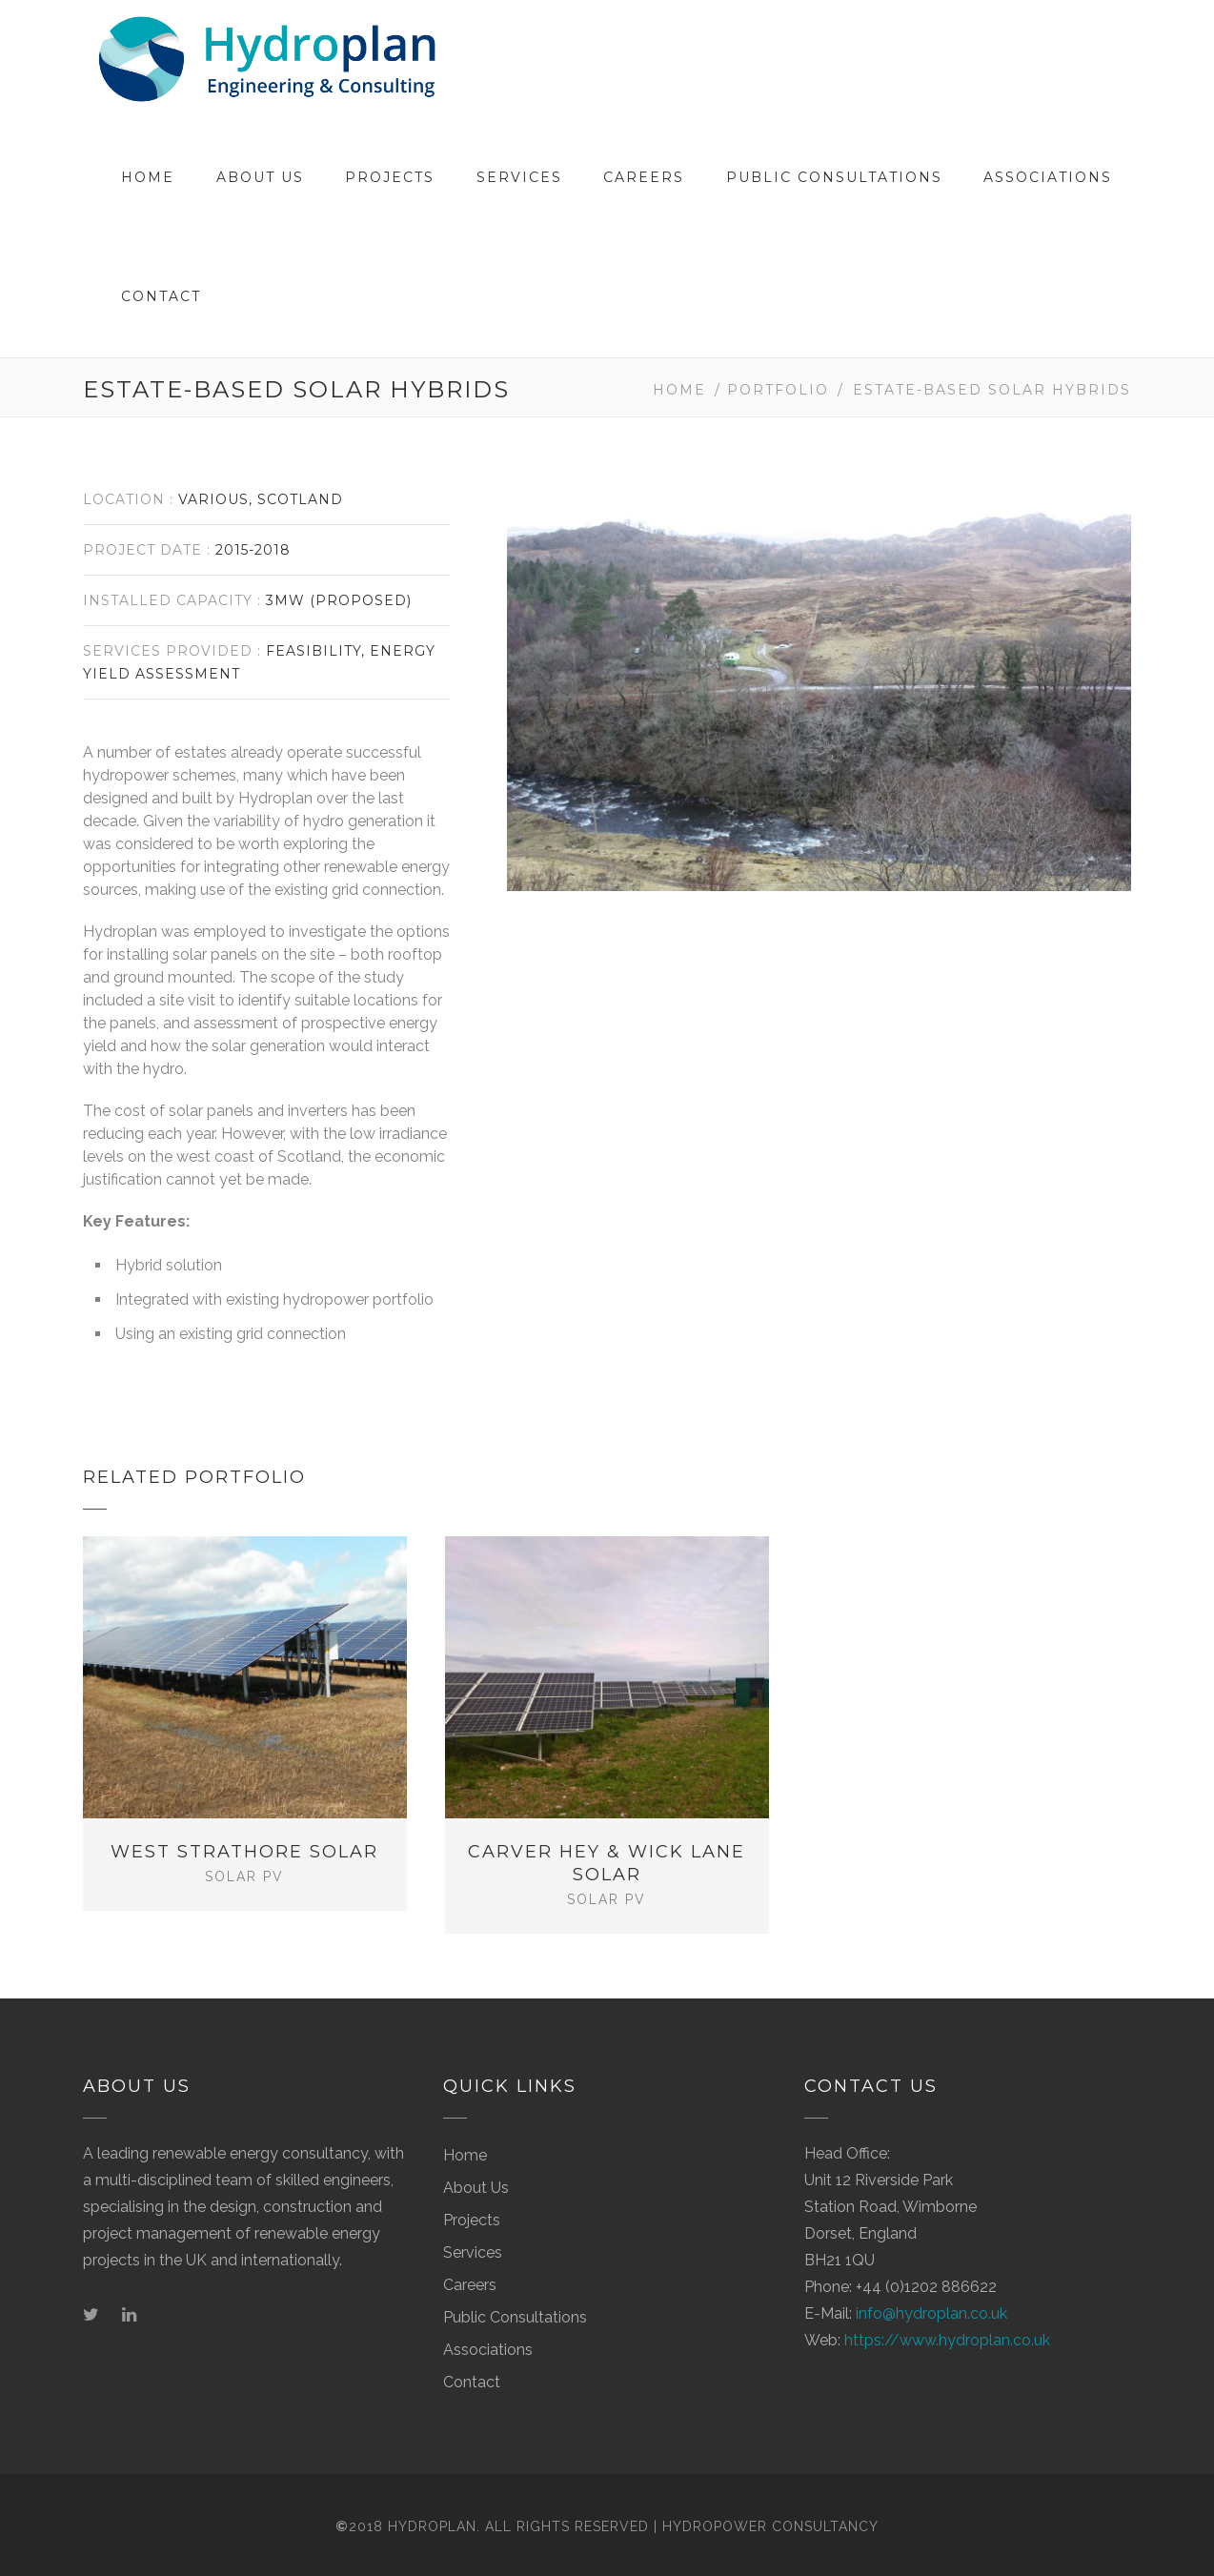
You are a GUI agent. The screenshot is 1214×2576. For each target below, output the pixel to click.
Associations (1047, 177)
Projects (390, 177)
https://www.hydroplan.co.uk (947, 2332)
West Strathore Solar (244, 1851)
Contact (161, 296)
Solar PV (244, 1876)
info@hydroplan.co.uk (931, 2306)
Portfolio (778, 389)
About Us (260, 177)
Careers (643, 177)
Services (519, 177)
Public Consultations (834, 177)
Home (147, 177)
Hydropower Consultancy (770, 2518)
